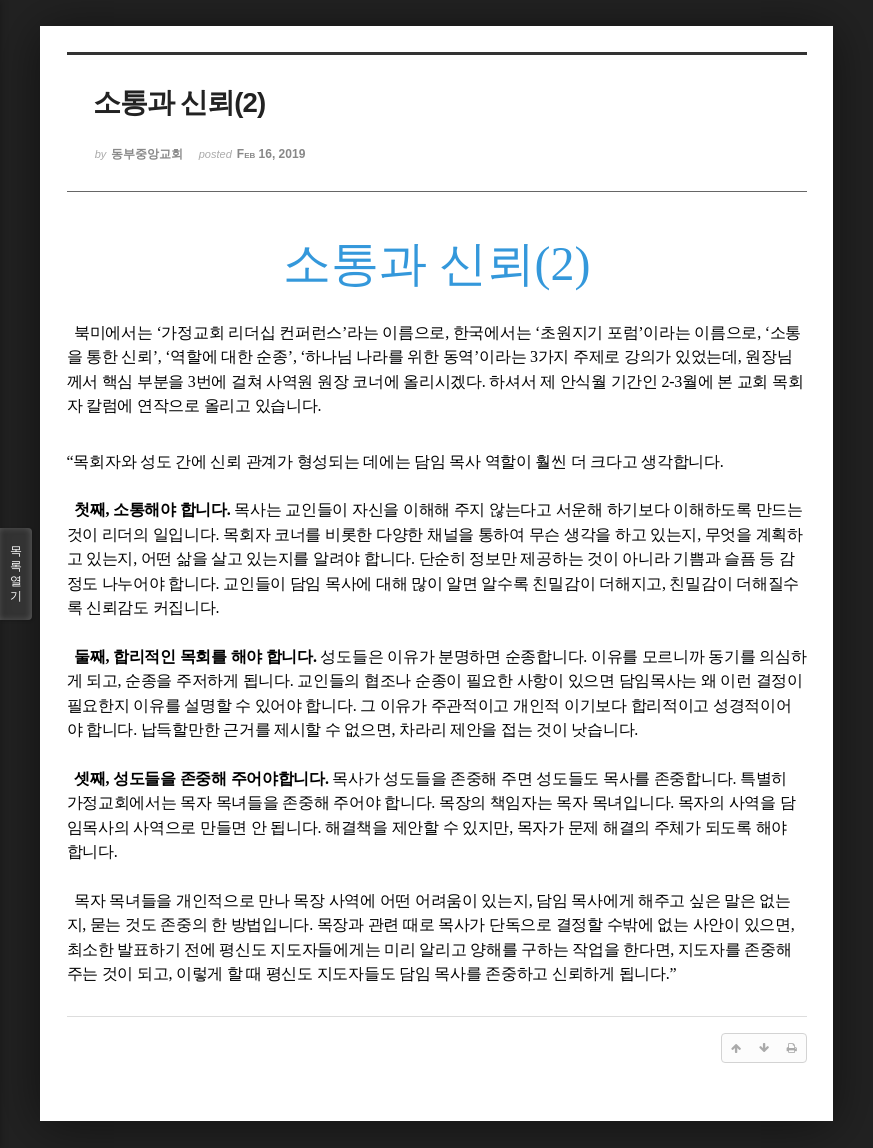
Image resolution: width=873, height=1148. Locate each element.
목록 (16, 574)
